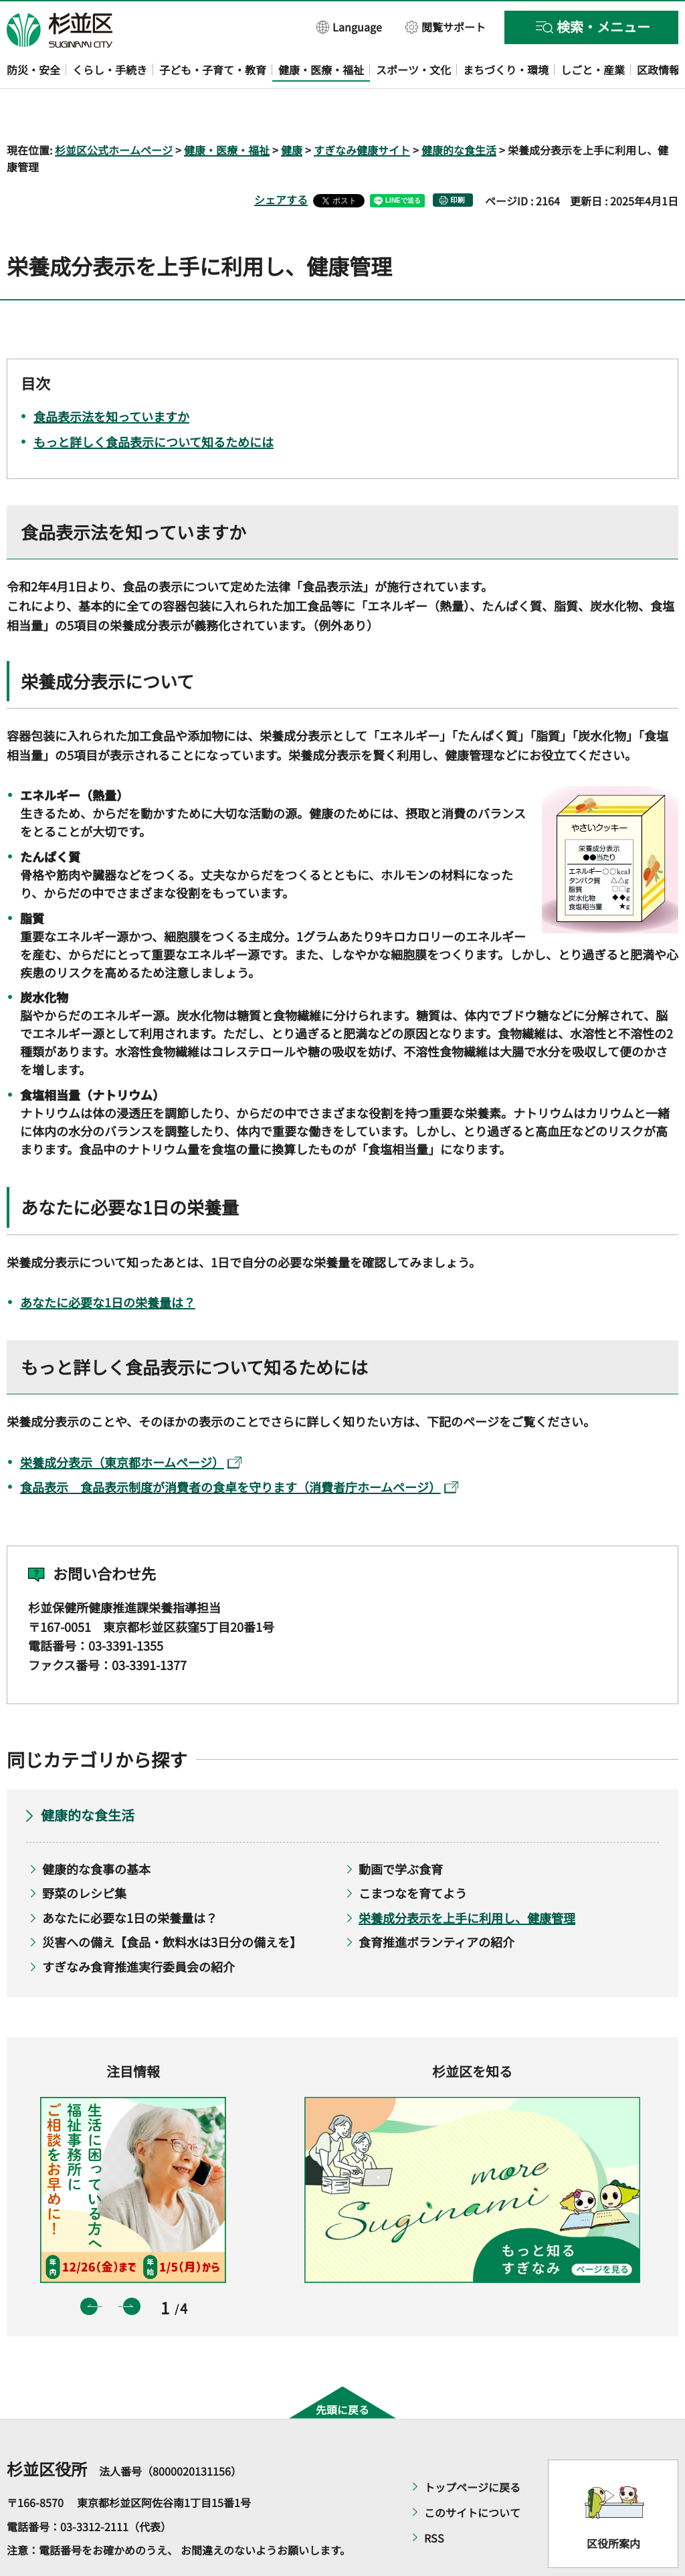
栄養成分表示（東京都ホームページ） (130, 1423)
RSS (434, 2499)
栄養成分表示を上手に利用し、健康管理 (467, 1879)
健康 (291, 111)
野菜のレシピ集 (84, 1854)
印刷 (457, 162)
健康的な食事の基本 (96, 1830)
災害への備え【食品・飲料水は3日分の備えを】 (172, 1903)
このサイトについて (472, 2474)
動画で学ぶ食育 (401, 1830)
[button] (349, 26)
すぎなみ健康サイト (362, 111)
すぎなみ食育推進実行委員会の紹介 (138, 1927)
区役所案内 (613, 2504)
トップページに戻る (472, 2448)
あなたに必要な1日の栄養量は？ (107, 1263)
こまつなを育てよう (413, 1854)
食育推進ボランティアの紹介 (436, 1903)
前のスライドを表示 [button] (89, 2267)
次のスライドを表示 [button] (131, 2267)
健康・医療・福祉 (227, 111)
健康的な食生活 (458, 111)
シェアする (281, 161)
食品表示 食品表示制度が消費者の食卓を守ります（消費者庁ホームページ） (239, 1448)
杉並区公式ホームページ (114, 111)
